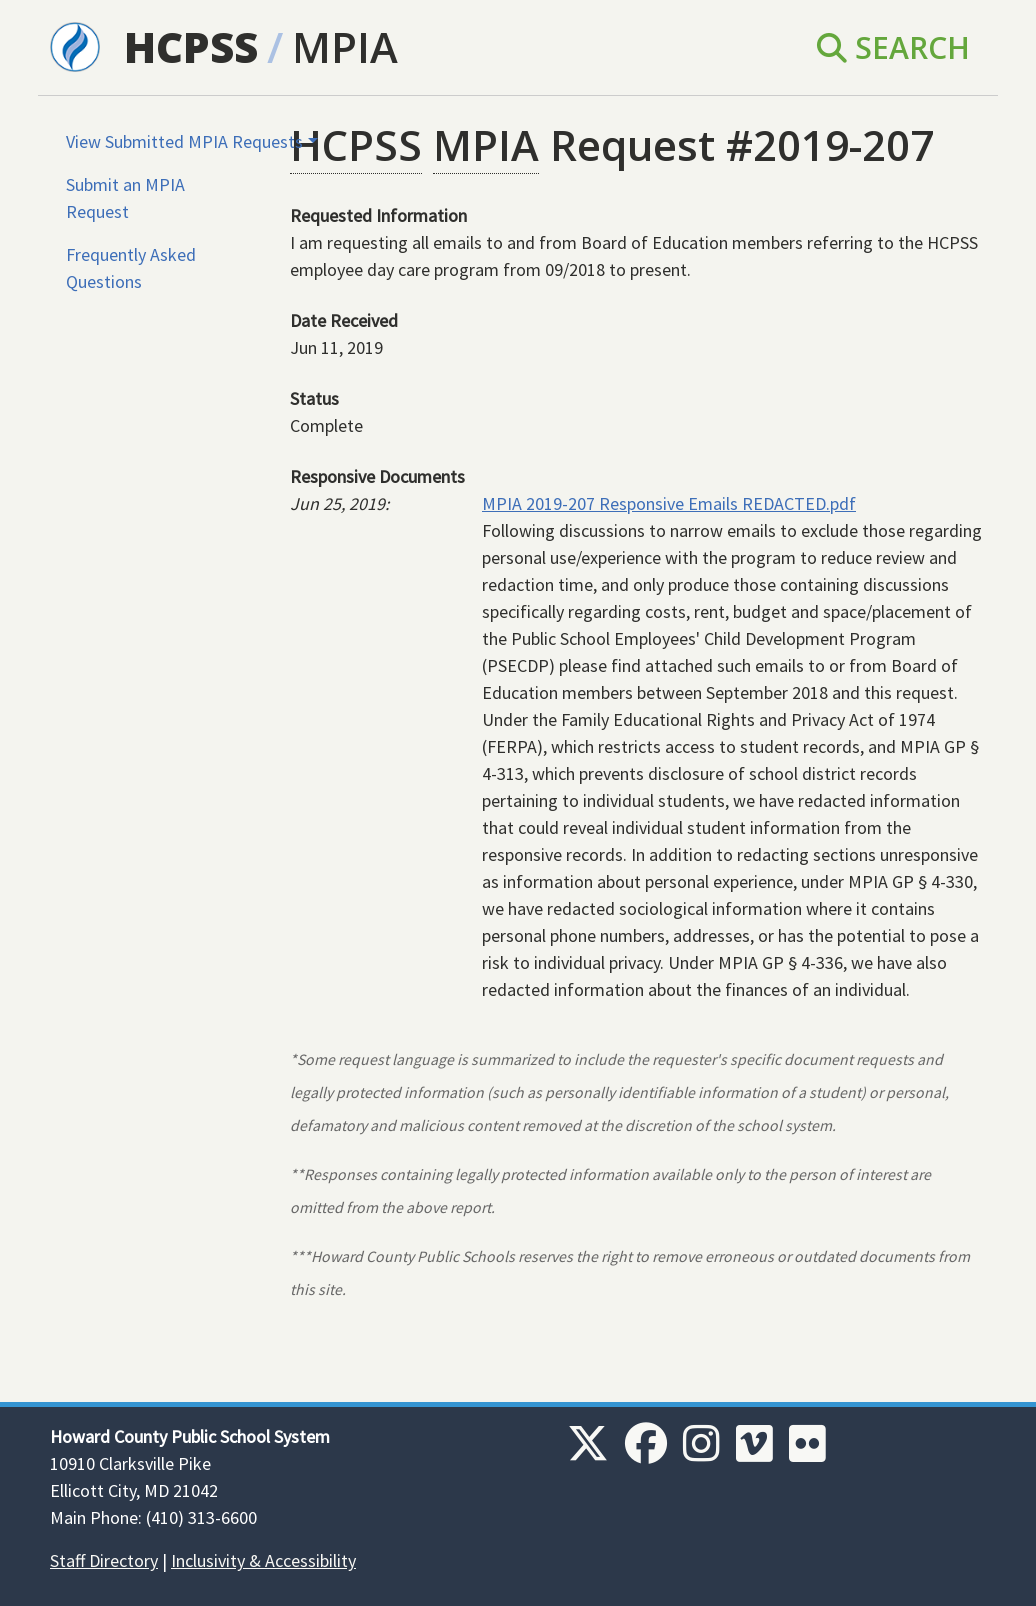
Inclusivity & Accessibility (263, 1560)
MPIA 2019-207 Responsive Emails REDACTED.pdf (669, 503)
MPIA (345, 46)
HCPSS (191, 46)
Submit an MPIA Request (125, 198)
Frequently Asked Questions (131, 268)
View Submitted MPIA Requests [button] (184, 141)
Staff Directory (104, 1560)
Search (893, 47)
